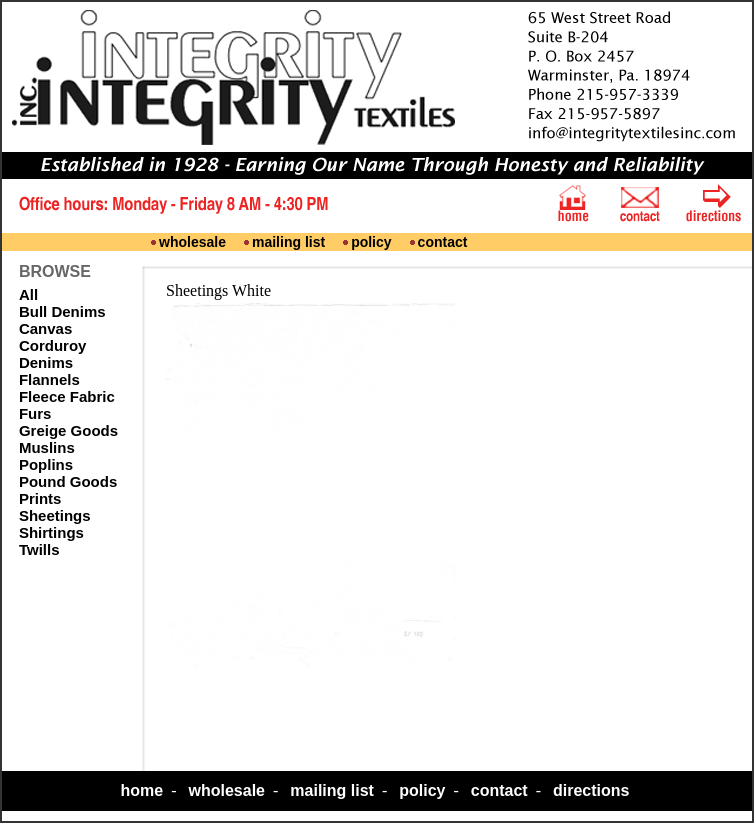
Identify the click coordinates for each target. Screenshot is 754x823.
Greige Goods (68, 430)
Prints (40, 498)
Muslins (47, 447)
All (28, 294)
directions (591, 790)
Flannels (49, 379)
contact (443, 242)
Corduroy (53, 345)
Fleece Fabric (67, 396)
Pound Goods (68, 481)
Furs (35, 413)
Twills (39, 549)
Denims (46, 362)
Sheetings (55, 515)
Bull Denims (62, 311)
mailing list (288, 242)
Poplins (46, 464)
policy (371, 242)
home (142, 790)
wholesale (192, 242)
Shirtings (51, 532)
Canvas (45, 328)
